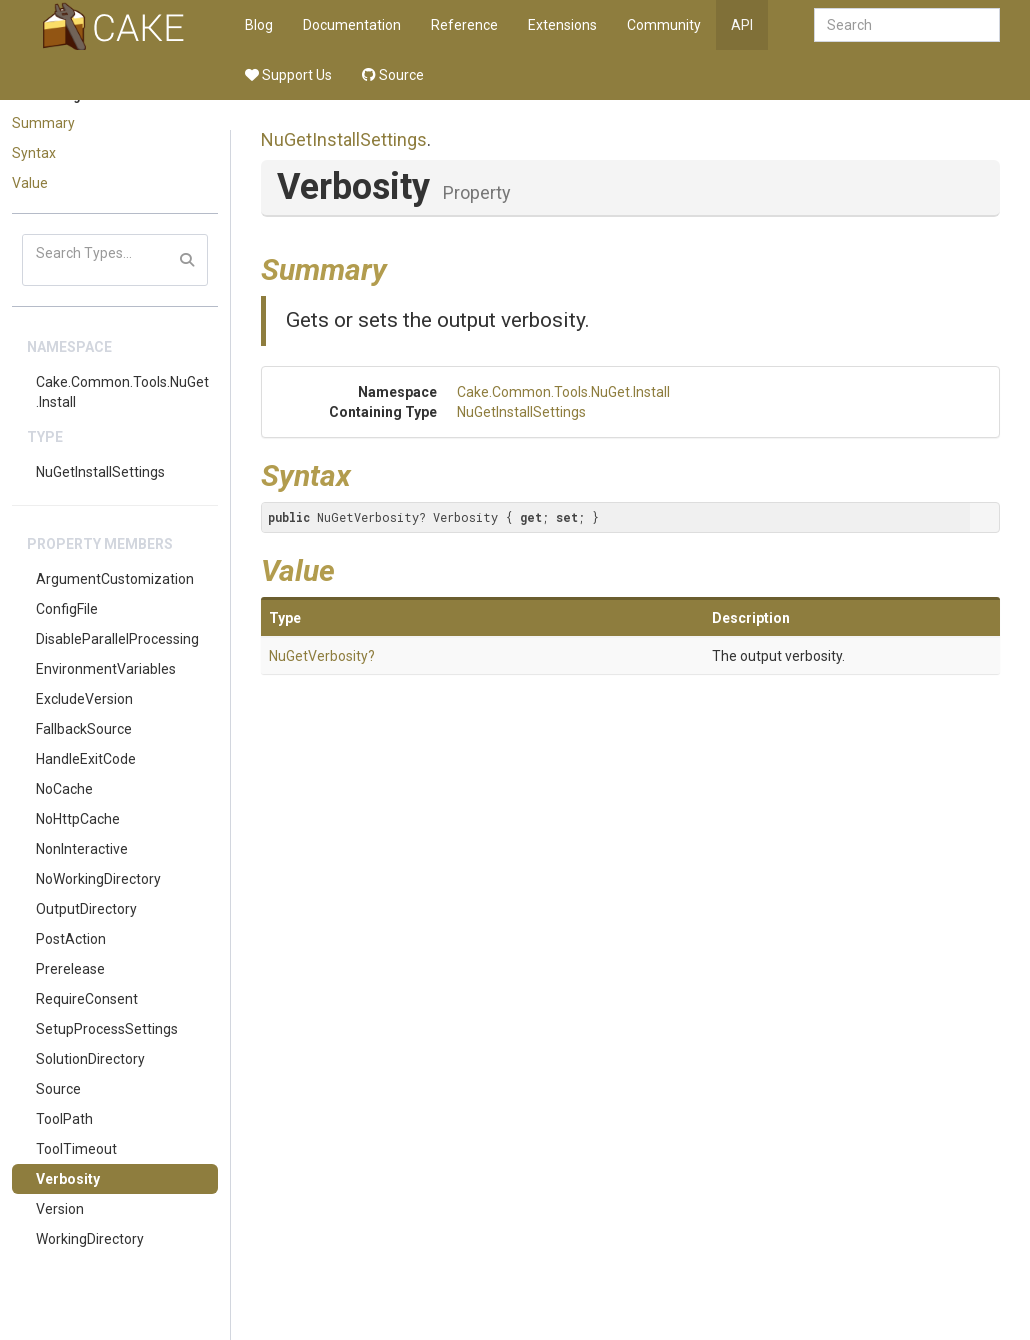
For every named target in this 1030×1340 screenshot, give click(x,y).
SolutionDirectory (90, 1059)
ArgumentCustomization (115, 579)
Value (30, 183)
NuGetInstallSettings (100, 472)
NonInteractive (82, 849)
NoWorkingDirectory (98, 879)
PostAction (71, 939)
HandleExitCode (86, 759)
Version (60, 1209)
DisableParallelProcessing (117, 639)
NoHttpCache (78, 819)
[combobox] (907, 25)
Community (664, 25)
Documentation (352, 25)
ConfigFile (67, 609)
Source (393, 75)
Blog (259, 25)
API (742, 25)
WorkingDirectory (90, 1239)
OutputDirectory (86, 909)
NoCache (64, 789)
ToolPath (64, 1119)
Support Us (288, 75)
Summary (43, 123)
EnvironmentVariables (106, 669)
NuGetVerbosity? (322, 656)
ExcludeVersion (84, 699)
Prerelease (70, 969)
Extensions (562, 25)
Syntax (34, 153)
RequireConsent (87, 999)
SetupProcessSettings (107, 1029)
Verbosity (68, 1179)
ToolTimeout (76, 1149)
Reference (464, 25)
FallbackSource (84, 729)
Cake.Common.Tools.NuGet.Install (122, 392)
